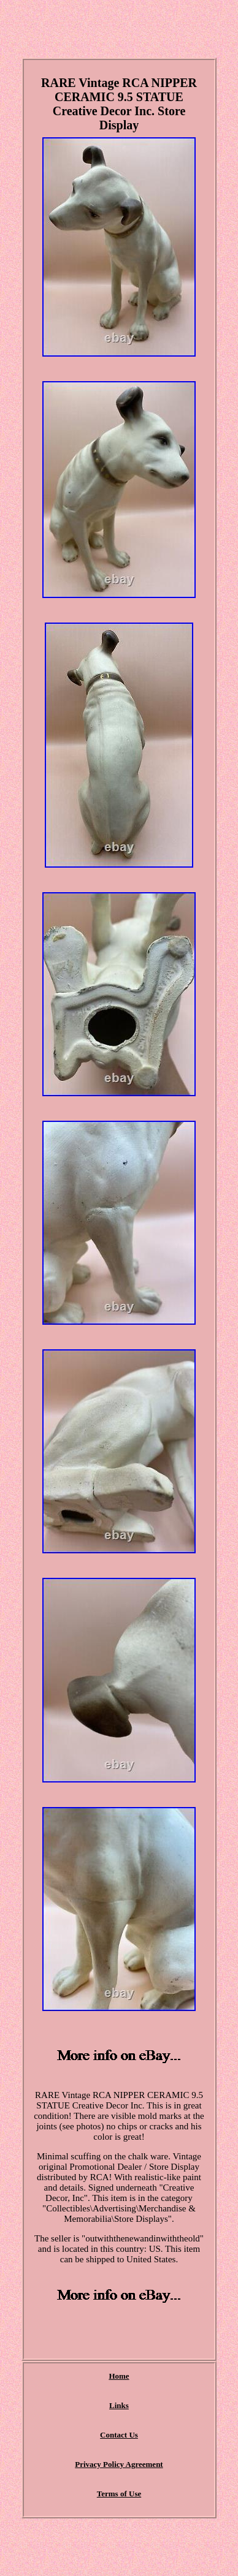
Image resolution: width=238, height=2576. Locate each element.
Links (119, 2405)
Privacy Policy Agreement (119, 2464)
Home (119, 2376)
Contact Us (119, 2434)
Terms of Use (119, 2493)
